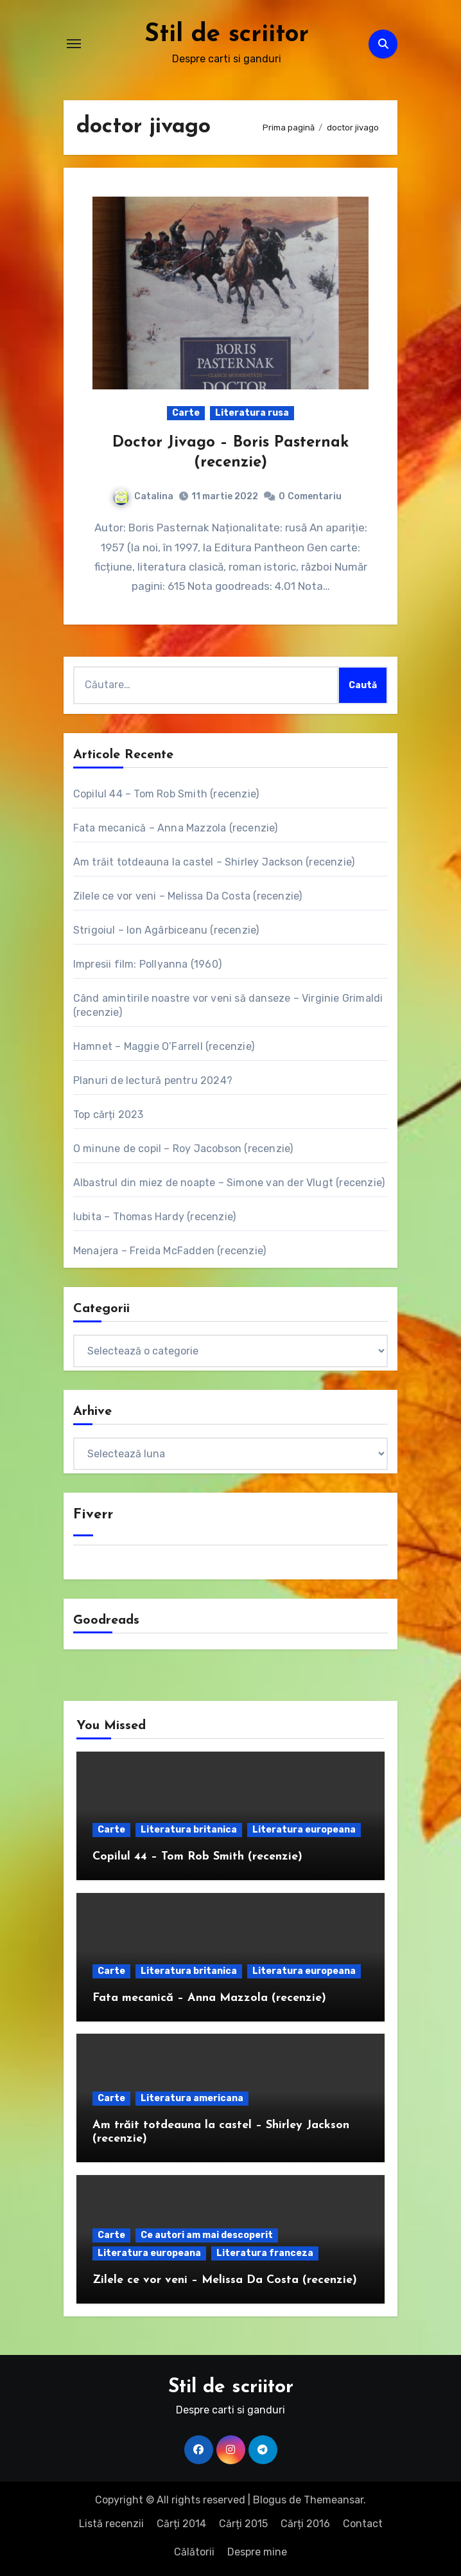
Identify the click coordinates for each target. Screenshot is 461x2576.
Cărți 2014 (181, 2523)
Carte (186, 412)
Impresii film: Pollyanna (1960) (147, 963)
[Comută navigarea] (74, 43)
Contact (363, 2523)
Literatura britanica (189, 1829)
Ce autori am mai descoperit (207, 2235)
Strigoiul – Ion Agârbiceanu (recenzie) (166, 929)
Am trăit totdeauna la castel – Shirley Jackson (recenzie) (213, 861)
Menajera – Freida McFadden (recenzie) (169, 1250)
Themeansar (333, 2500)
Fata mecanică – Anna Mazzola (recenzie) (175, 827)
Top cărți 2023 (108, 1114)
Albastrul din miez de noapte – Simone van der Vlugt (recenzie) (229, 1182)
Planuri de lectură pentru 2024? (152, 1080)
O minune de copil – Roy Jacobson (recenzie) (183, 1148)
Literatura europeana (304, 1829)
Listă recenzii (111, 2523)
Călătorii (194, 2552)
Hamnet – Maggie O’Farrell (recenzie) (163, 1046)
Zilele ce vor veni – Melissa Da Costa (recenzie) (187, 895)
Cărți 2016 (305, 2523)
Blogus (269, 2500)
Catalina (143, 496)
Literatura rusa (252, 412)
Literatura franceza (264, 2253)
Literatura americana (192, 2097)
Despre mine (257, 2552)
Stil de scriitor (226, 35)
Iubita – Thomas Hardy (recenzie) (154, 1216)
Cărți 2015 (243, 2523)
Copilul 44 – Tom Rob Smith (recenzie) (166, 793)
